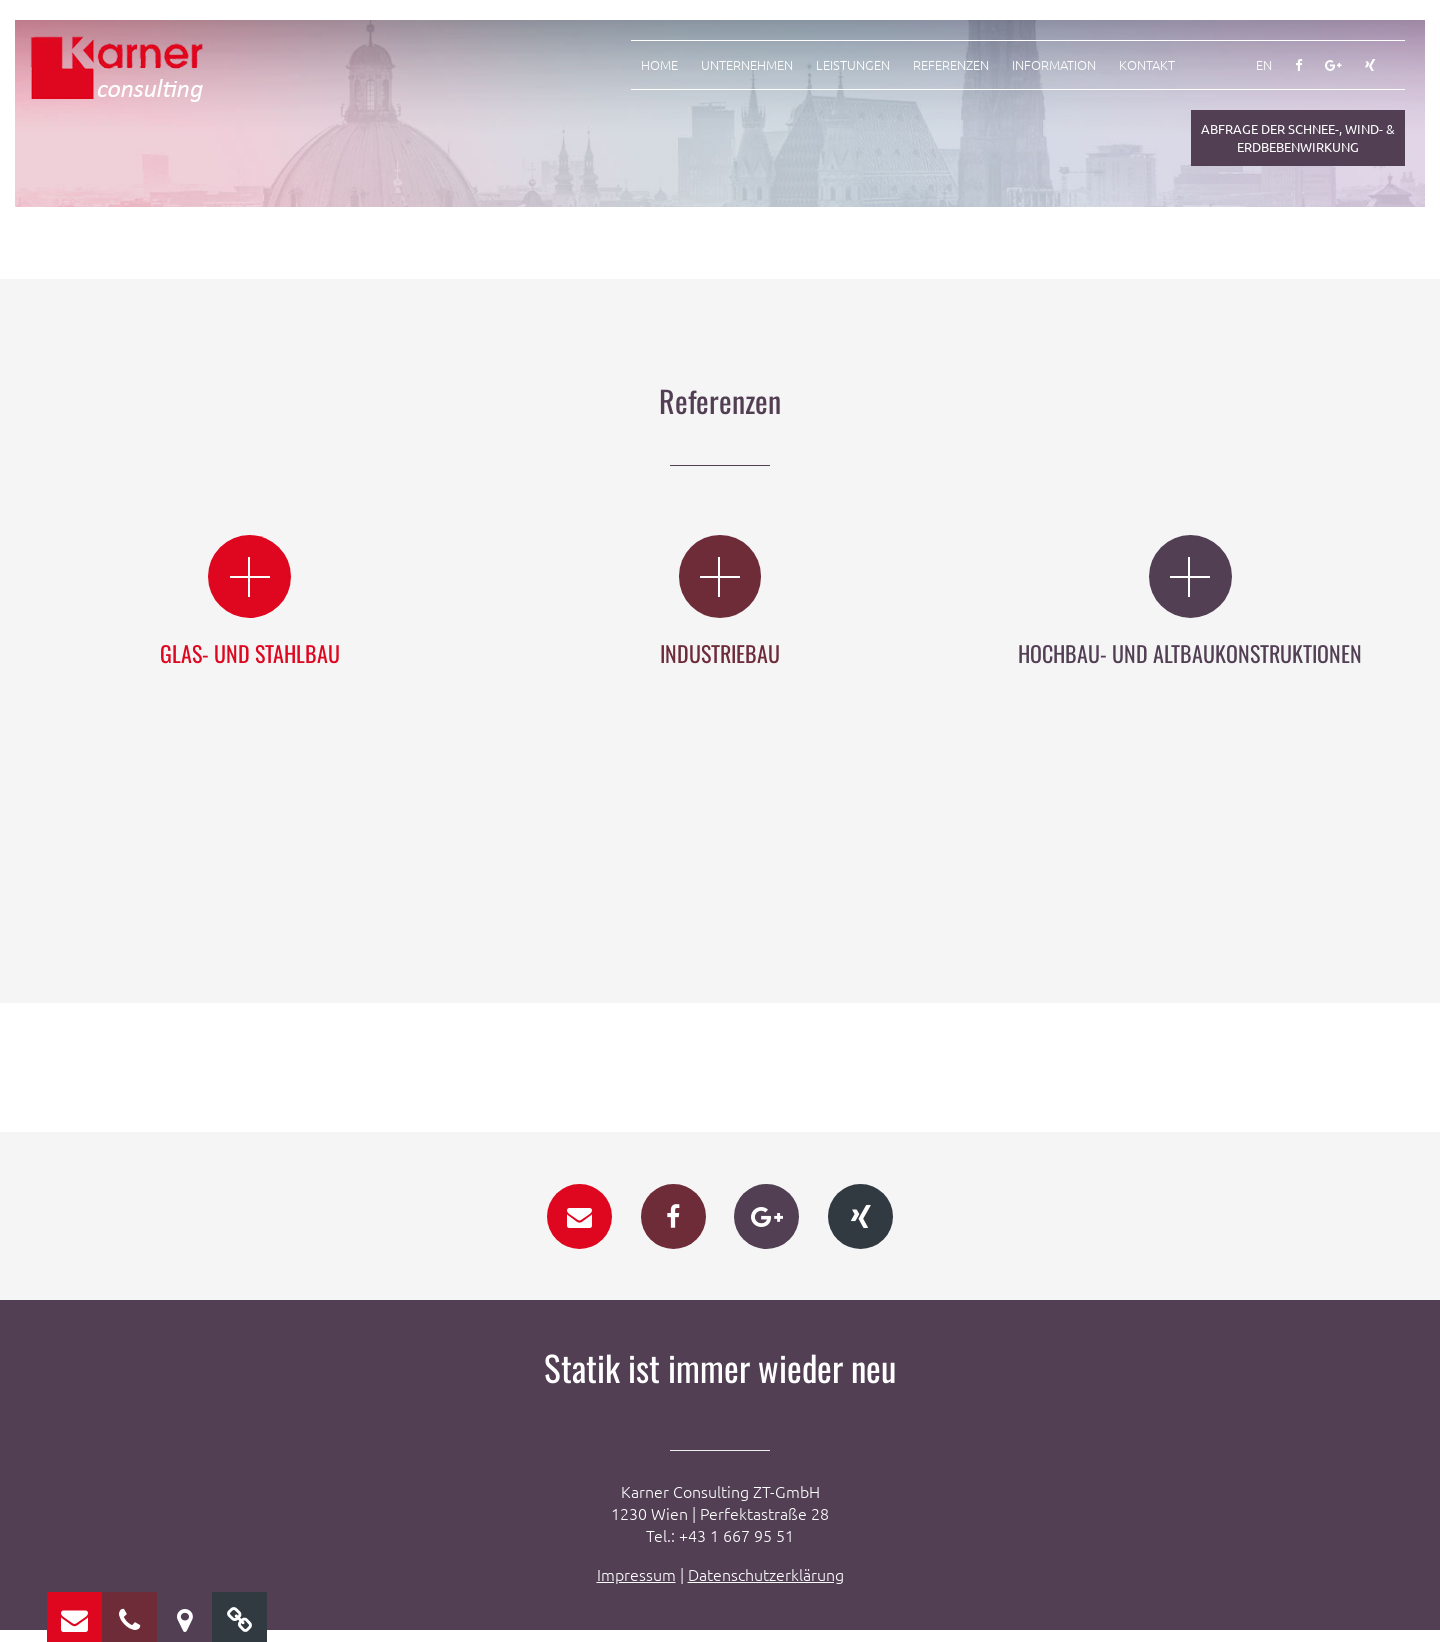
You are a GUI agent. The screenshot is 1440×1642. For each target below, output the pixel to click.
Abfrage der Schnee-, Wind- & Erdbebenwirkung (1298, 137)
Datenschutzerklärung (766, 1586)
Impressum (636, 1586)
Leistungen (853, 65)
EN (1264, 65)
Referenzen (951, 65)
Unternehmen (747, 65)
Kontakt (1147, 65)
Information (1054, 65)
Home (659, 65)
